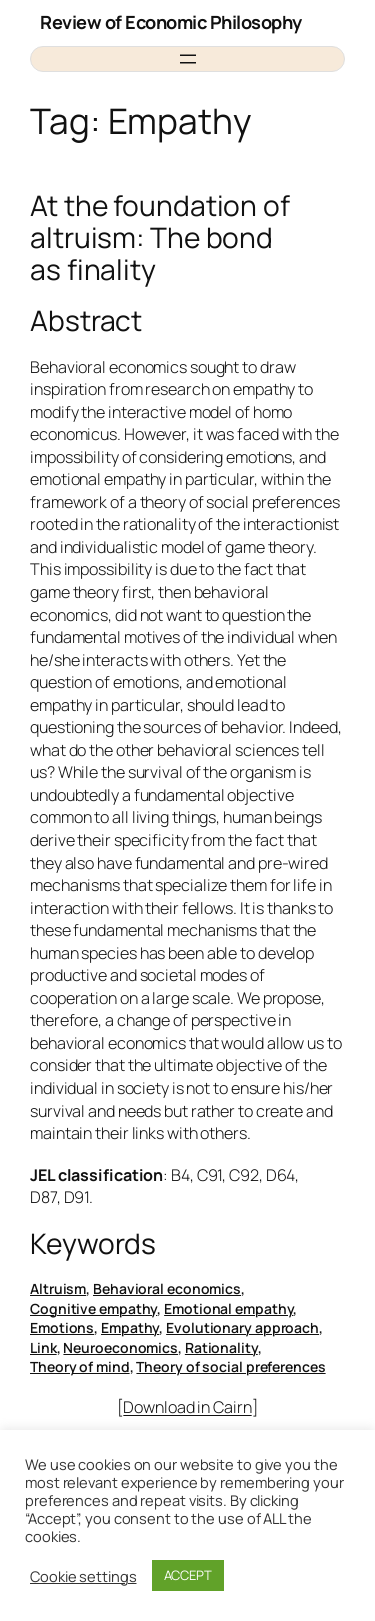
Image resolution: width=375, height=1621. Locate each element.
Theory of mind (80, 1366)
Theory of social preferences (230, 1366)
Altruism (58, 1288)
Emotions (62, 1327)
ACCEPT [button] (188, 1575)
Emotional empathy (228, 1308)
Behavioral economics (167, 1288)
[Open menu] (188, 59)
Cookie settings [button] (83, 1576)
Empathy (130, 1327)
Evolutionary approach (242, 1327)
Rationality (221, 1347)
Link (43, 1347)
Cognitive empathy (93, 1308)
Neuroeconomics (120, 1347)
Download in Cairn (187, 1407)
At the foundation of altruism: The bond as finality (160, 237)
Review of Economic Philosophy (171, 22)
